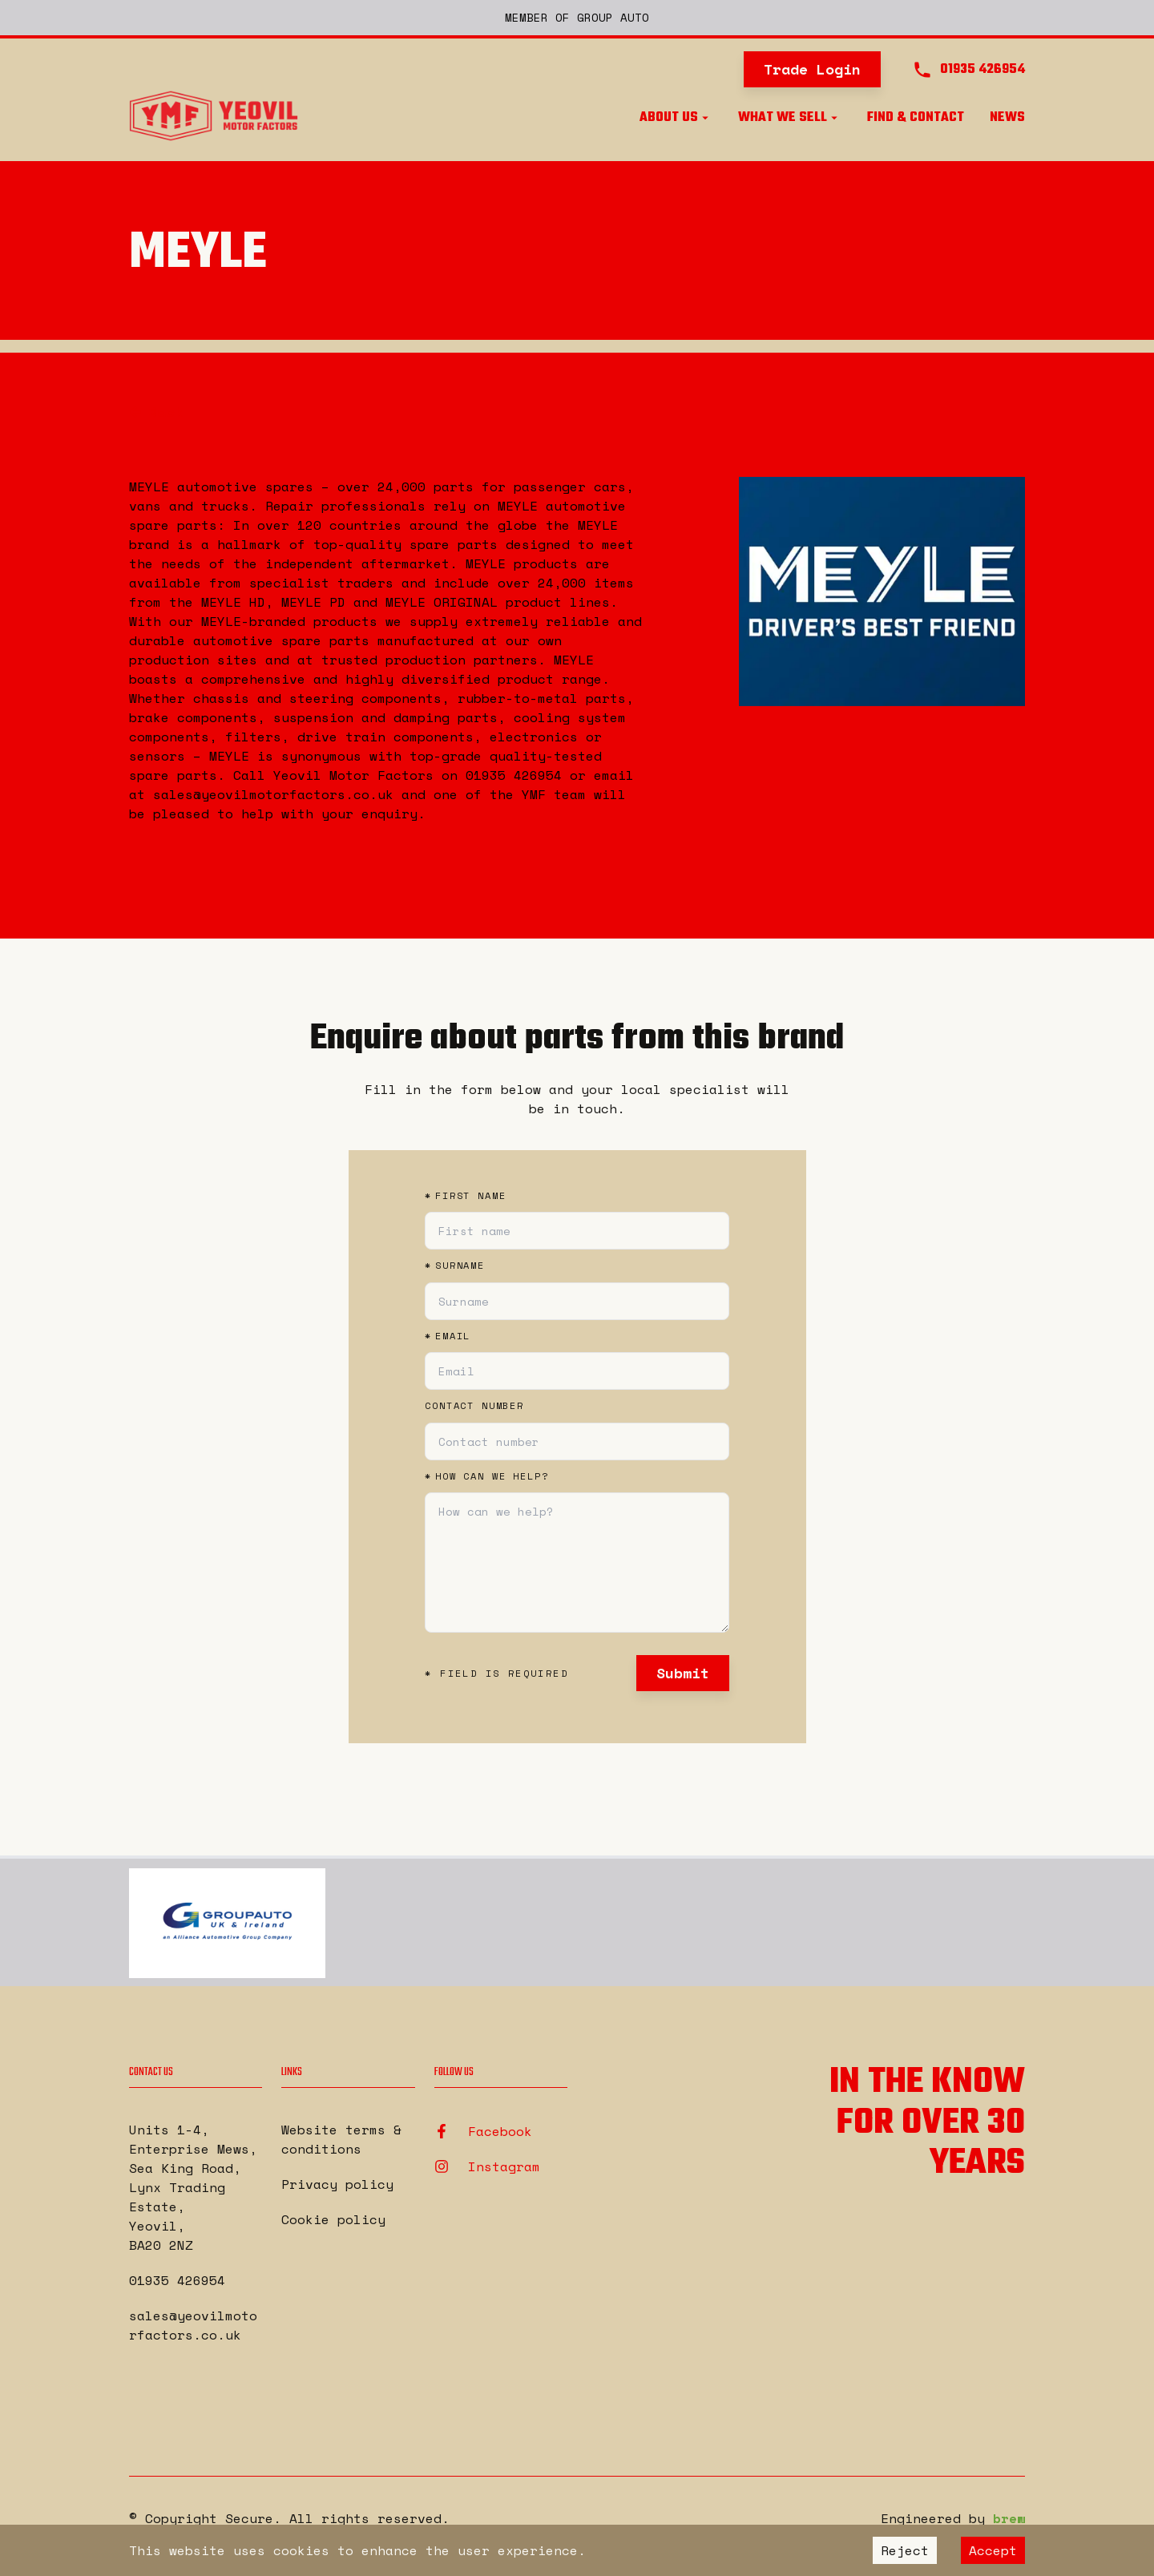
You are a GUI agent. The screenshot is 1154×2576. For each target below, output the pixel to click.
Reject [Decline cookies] (905, 2550)
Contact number (474, 1405)
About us (676, 117)
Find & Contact (915, 117)
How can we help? (486, 1476)
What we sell (789, 117)
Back (156, 411)
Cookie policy (333, 2219)
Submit (682, 1672)
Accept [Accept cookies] (993, 2550)
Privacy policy (337, 2184)
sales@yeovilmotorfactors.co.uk (193, 2325)
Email (447, 1336)
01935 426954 (177, 2280)
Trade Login (812, 69)
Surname (455, 1265)
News (1007, 117)
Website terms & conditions (341, 2139)
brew (1009, 2518)
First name (465, 1195)
